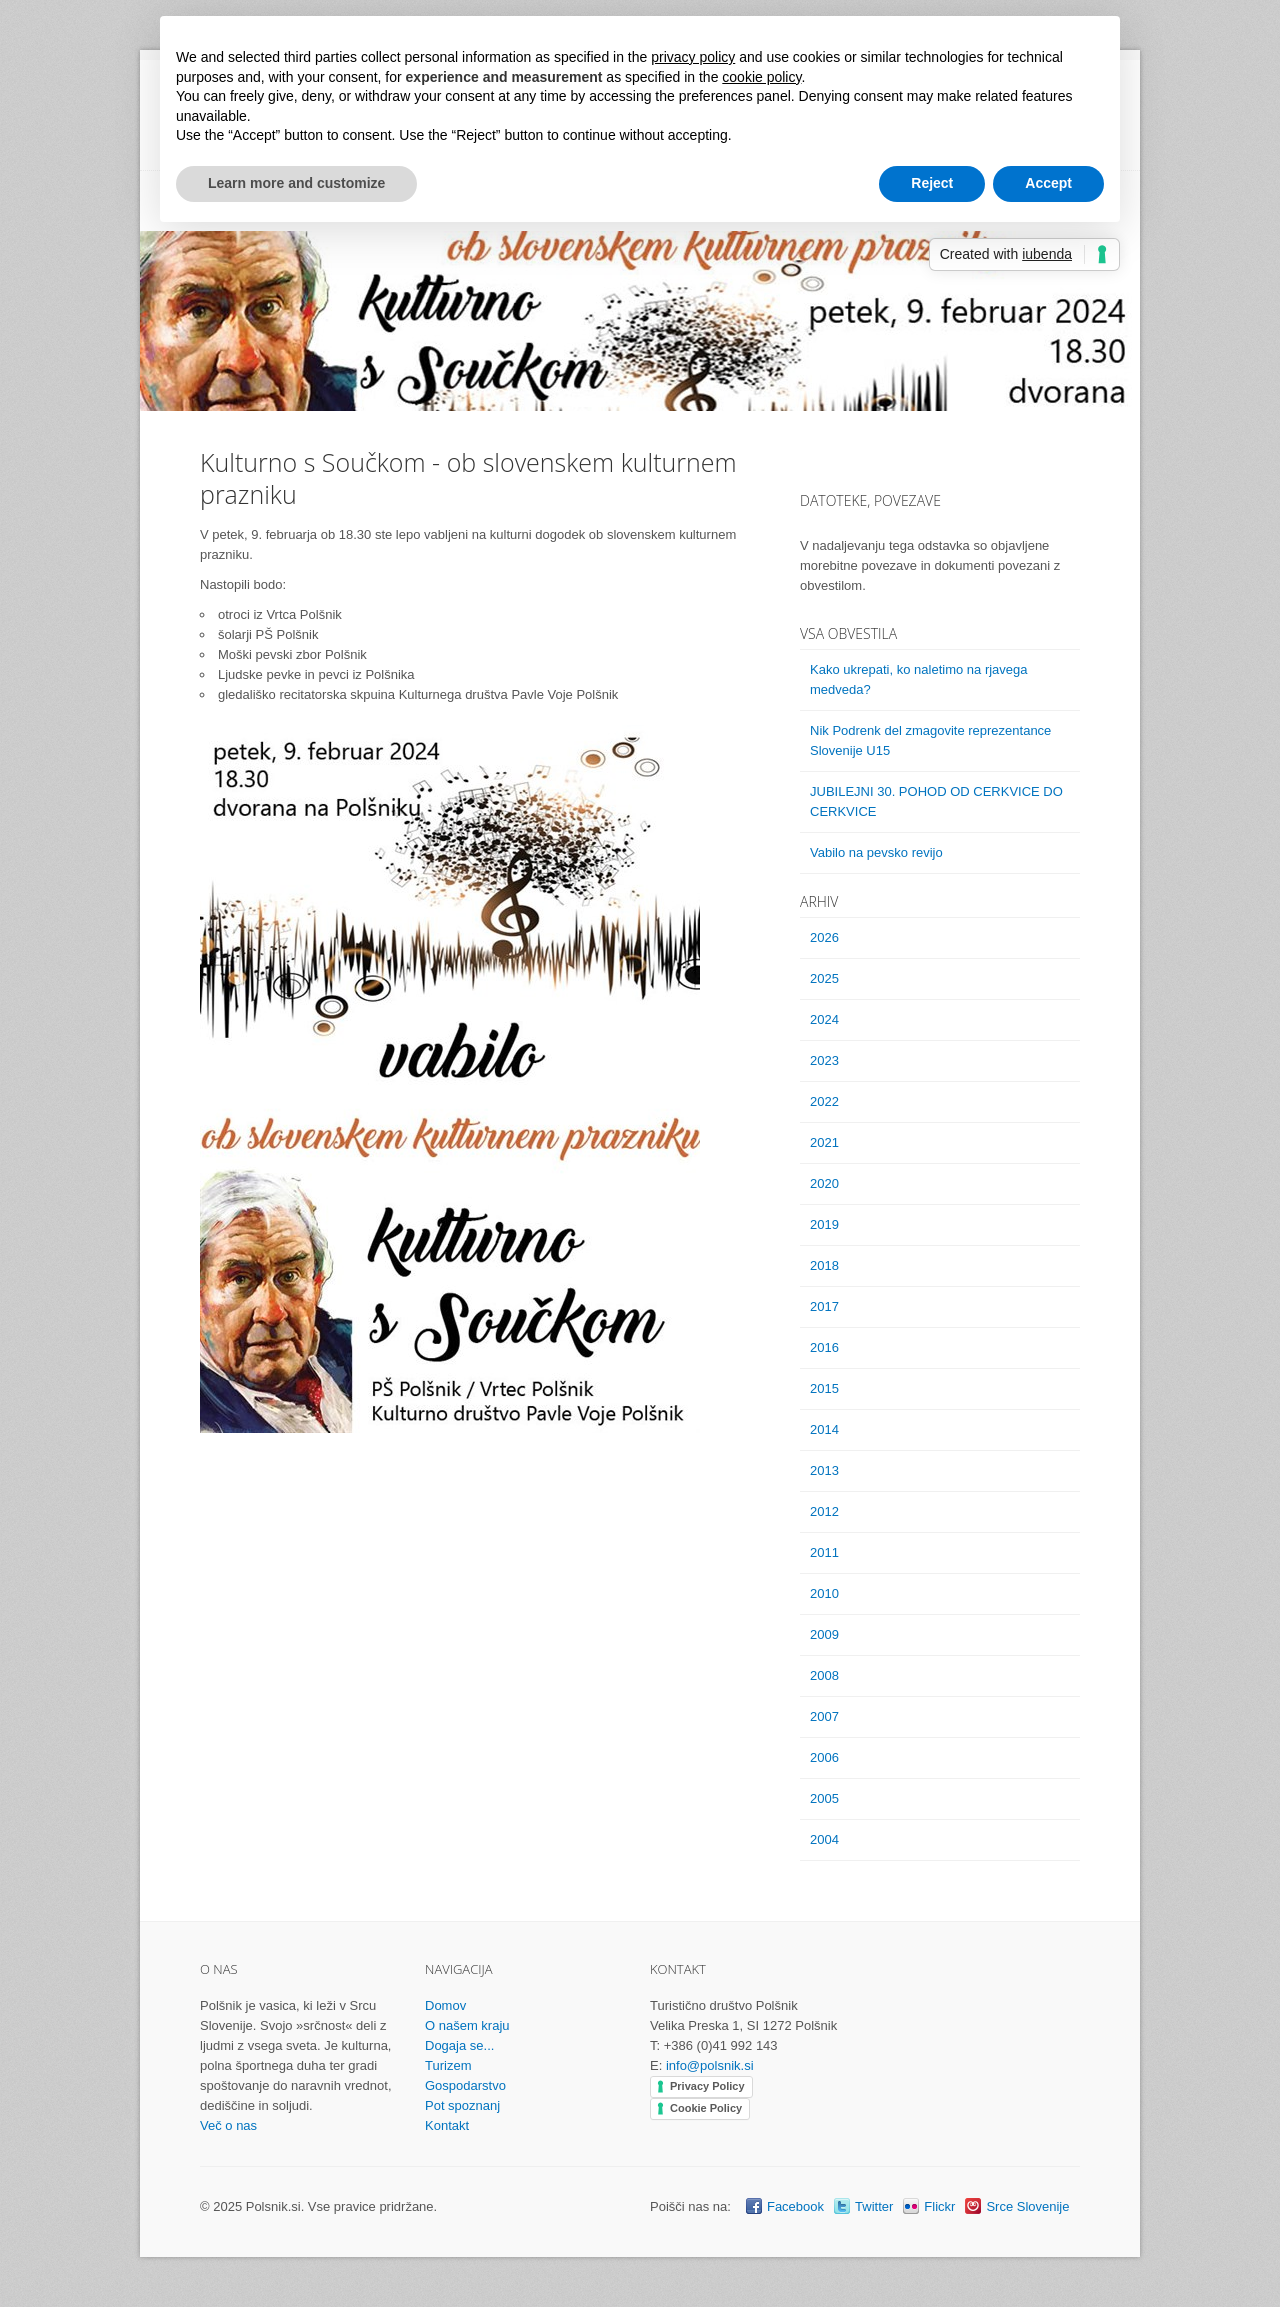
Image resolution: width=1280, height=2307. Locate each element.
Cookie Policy (706, 2108)
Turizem (448, 2065)
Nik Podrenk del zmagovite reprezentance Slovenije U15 (930, 740)
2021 (824, 1142)
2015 (824, 1388)
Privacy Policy (707, 2086)
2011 (824, 1552)
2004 (824, 1839)
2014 (824, 1429)
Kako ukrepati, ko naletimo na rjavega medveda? (919, 679)
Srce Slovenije (1027, 2206)
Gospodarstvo (465, 2085)
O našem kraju (467, 2025)
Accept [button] (1048, 183)
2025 (824, 978)
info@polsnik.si (710, 2065)
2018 (824, 1265)
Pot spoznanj (462, 2105)
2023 (824, 1060)
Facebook (795, 2206)
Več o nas (228, 2125)
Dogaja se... (459, 2045)
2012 (824, 1511)
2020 (824, 1183)
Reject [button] (932, 183)
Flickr (939, 2206)
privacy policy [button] (693, 57)
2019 (824, 1224)
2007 (824, 1716)
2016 (824, 1347)
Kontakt (447, 2125)
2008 (824, 1675)
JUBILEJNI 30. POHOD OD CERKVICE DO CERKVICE (936, 801)
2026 (824, 937)
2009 (824, 1634)
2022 (824, 1101)
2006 (824, 1757)
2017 (824, 1306)
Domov (445, 2005)
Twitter (874, 2206)
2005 (824, 1798)
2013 (824, 1470)
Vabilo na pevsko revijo (876, 852)
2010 (824, 1593)
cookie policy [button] (761, 77)
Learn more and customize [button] (296, 183)
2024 (824, 1019)
